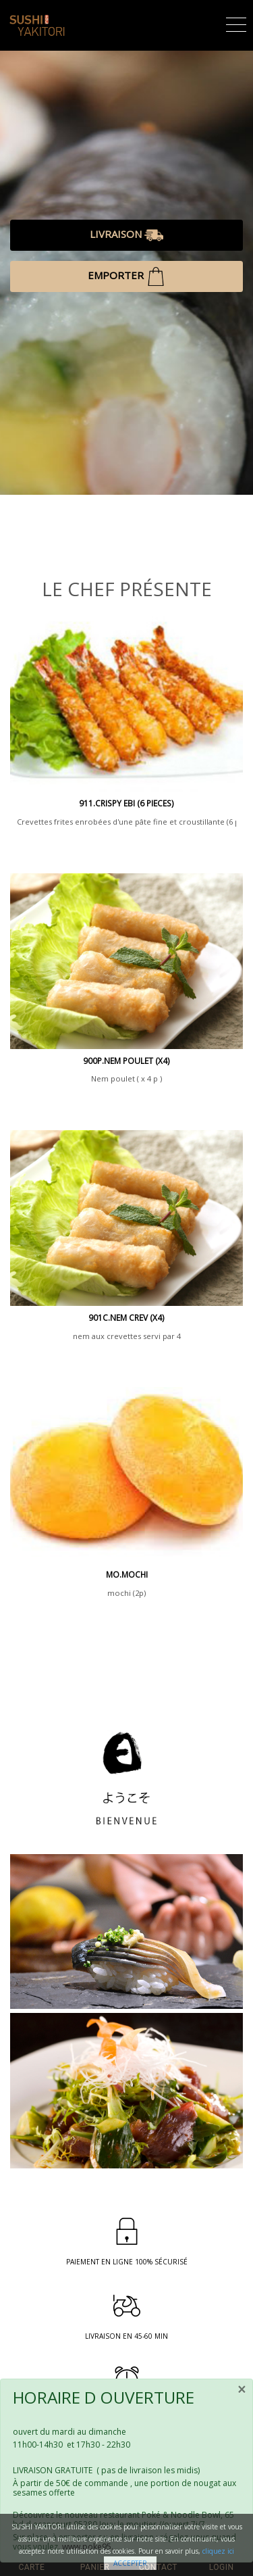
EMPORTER (126, 276)
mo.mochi (127, 1574)
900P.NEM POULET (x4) (126, 1061)
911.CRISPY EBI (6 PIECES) (126, 803)
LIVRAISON (126, 235)
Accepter (130, 2563)
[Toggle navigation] (236, 23)
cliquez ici (218, 2551)
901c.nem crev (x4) (126, 1317)
